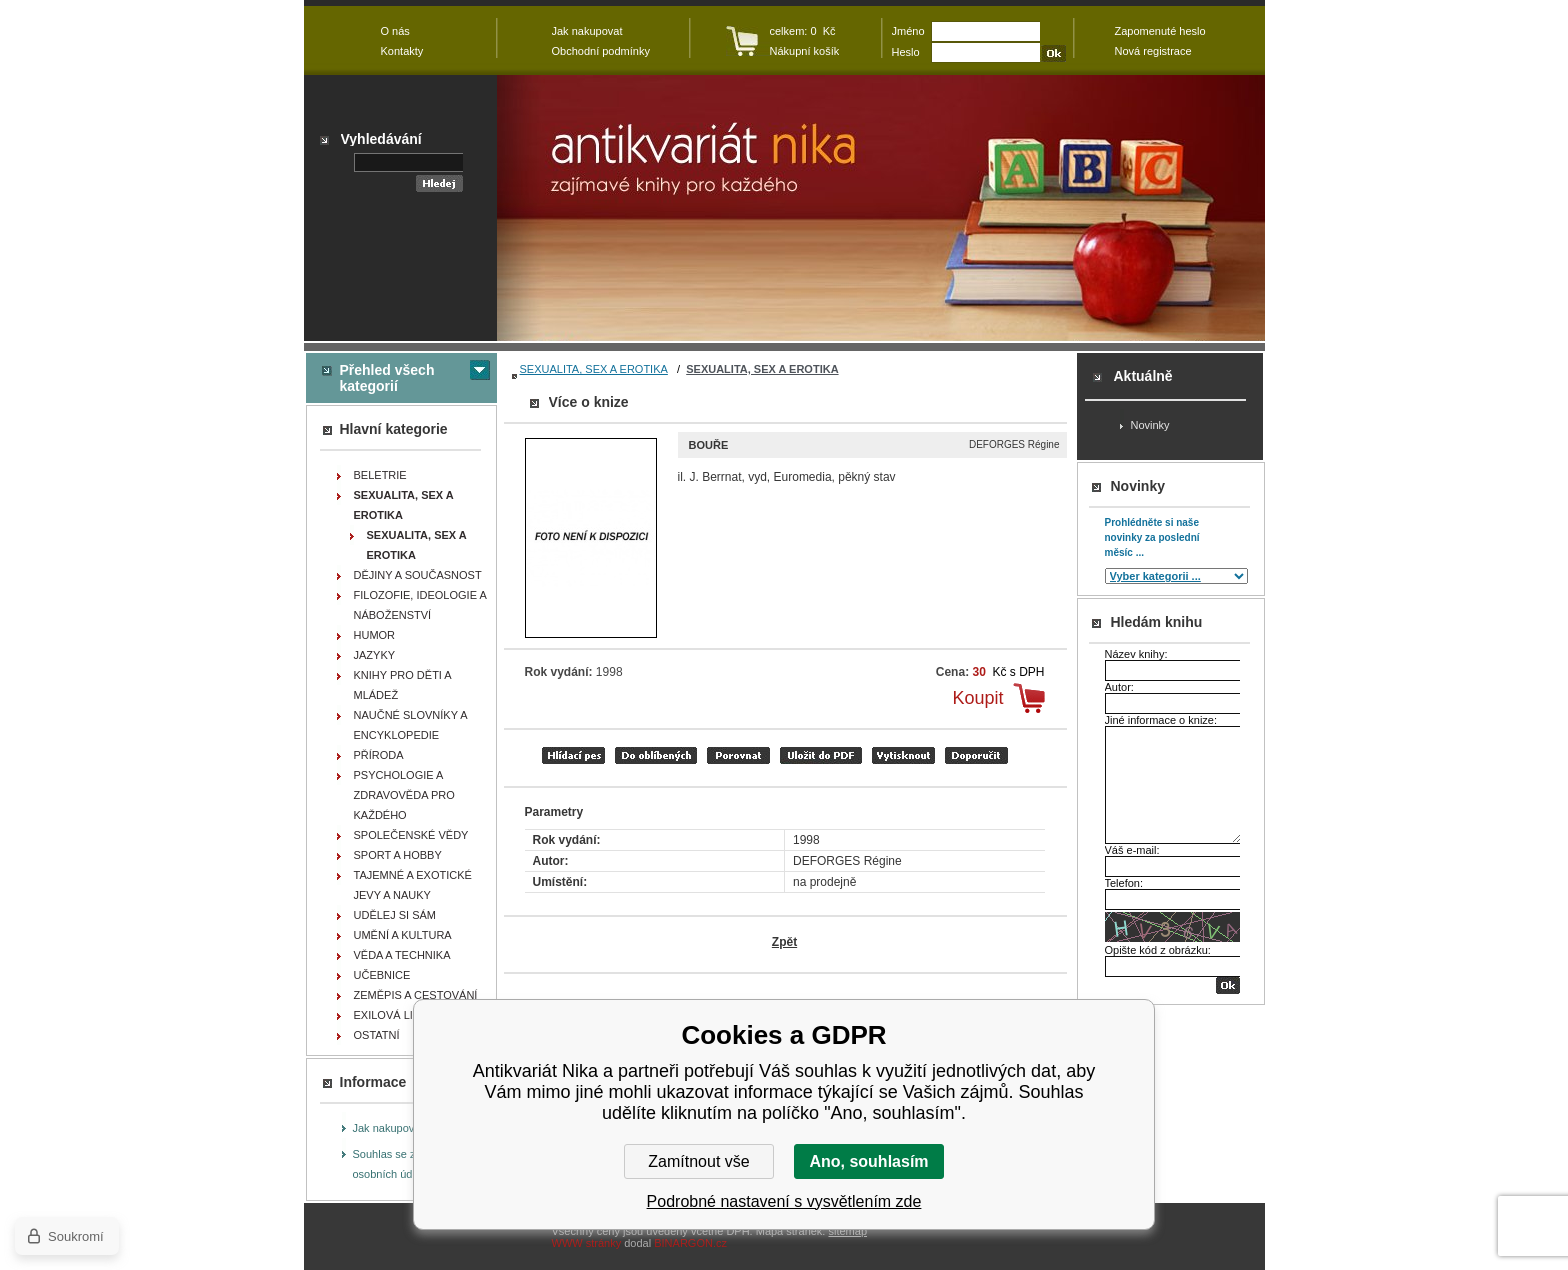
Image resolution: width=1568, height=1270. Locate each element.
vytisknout (903, 755)
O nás (395, 31)
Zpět (784, 942)
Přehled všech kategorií (387, 378)
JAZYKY (375, 655)
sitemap (847, 1231)
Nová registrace (1153, 51)
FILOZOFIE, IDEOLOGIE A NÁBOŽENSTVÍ (420, 605)
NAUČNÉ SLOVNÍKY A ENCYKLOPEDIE (411, 725)
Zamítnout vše (698, 1161)
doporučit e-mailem (976, 755)
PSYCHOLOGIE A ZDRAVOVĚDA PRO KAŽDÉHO (404, 795)
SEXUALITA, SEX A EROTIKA (594, 369)
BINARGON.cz (690, 1243)
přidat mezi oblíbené (656, 755)
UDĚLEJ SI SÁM (395, 915)
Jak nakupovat (388, 1128)
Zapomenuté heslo (1160, 31)
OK (1228, 985)
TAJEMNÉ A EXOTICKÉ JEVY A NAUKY (413, 885)
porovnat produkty (738, 755)
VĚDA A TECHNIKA (402, 955)
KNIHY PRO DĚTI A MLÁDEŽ (403, 685)
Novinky (1150, 425)
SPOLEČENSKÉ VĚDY (411, 835)
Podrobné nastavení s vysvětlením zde (784, 1201)
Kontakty (402, 51)
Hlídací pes (573, 755)
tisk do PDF (821, 755)
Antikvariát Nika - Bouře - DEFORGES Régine (881, 208)
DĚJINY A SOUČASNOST (418, 575)
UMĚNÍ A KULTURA (403, 935)
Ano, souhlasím (868, 1161)
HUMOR (375, 635)
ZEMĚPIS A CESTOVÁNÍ (416, 995)
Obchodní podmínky (601, 51)
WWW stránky (587, 1243)
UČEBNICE (382, 975)
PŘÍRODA (379, 755)
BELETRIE (380, 475)
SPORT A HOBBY (398, 855)
